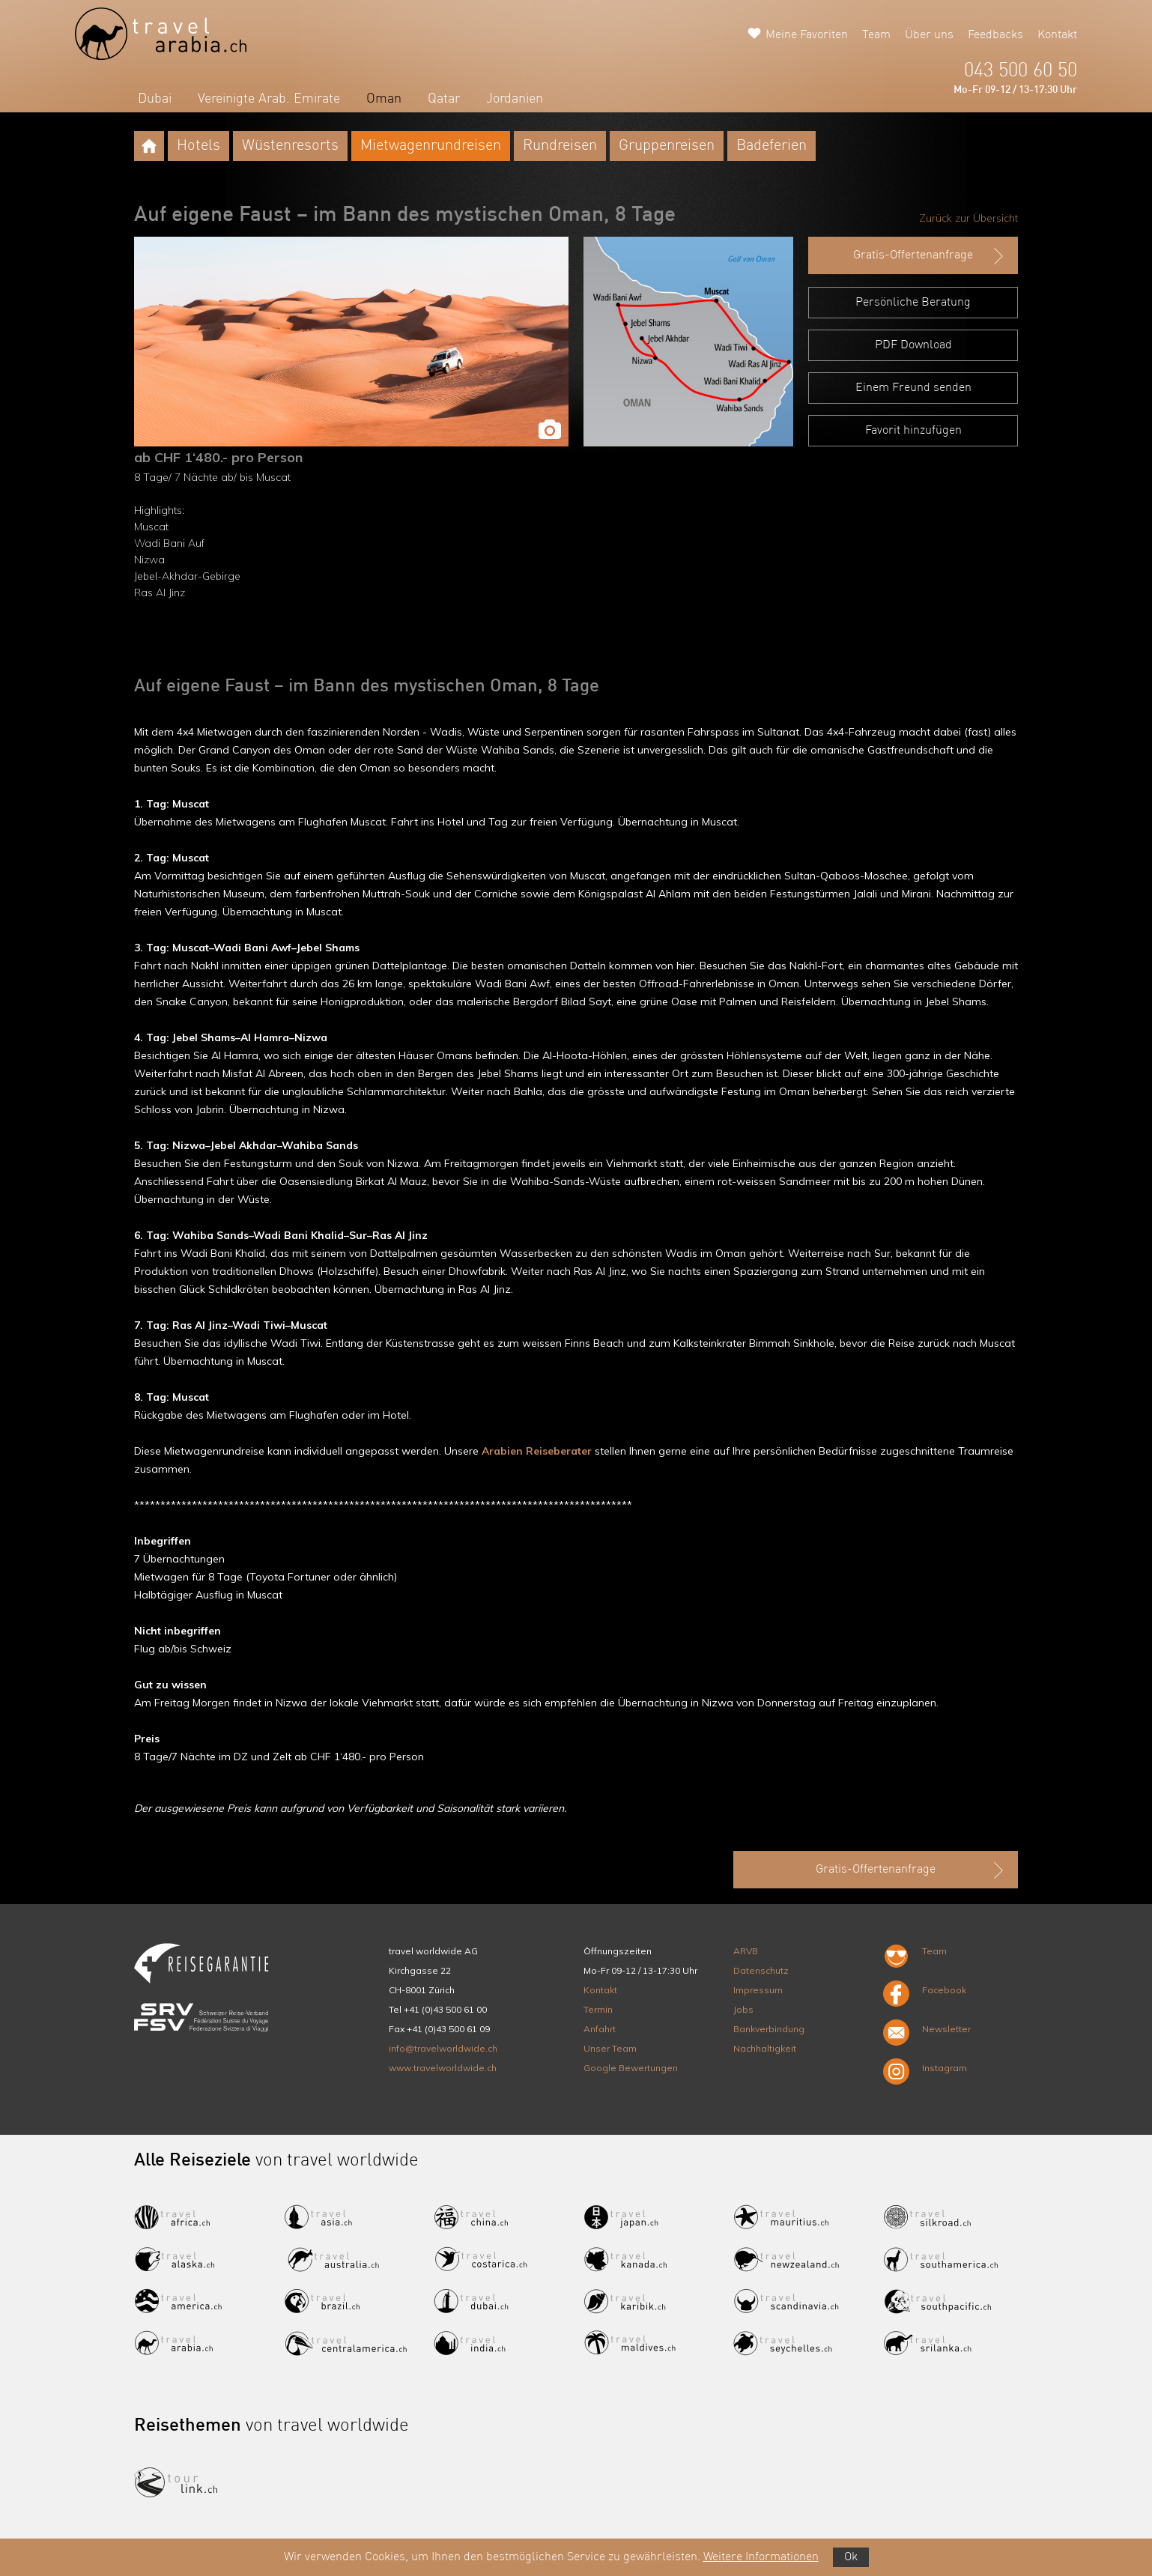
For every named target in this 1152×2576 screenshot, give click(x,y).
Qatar (444, 99)
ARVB (745, 1951)
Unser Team (610, 2048)
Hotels (198, 146)
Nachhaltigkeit (764, 2048)
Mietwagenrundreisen (430, 146)
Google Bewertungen (630, 2067)
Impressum (758, 1989)
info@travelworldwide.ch (443, 2048)
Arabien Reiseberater (537, 1451)
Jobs (743, 2009)
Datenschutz (761, 1970)
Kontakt (1057, 35)
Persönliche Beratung (913, 303)
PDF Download (913, 345)
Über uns (929, 35)
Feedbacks (995, 35)
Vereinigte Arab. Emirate (269, 99)
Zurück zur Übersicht (968, 218)
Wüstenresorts (290, 146)
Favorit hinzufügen (913, 431)
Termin (598, 2009)
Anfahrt (599, 2028)
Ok (851, 2557)
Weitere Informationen (761, 2557)
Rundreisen (560, 146)
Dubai (155, 99)
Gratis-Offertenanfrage (930, 256)
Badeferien (771, 146)
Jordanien (514, 99)
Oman (383, 99)
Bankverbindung (768, 2028)
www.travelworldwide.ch (443, 2067)
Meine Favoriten (807, 35)
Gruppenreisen (667, 146)
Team (876, 35)
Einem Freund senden (913, 388)
